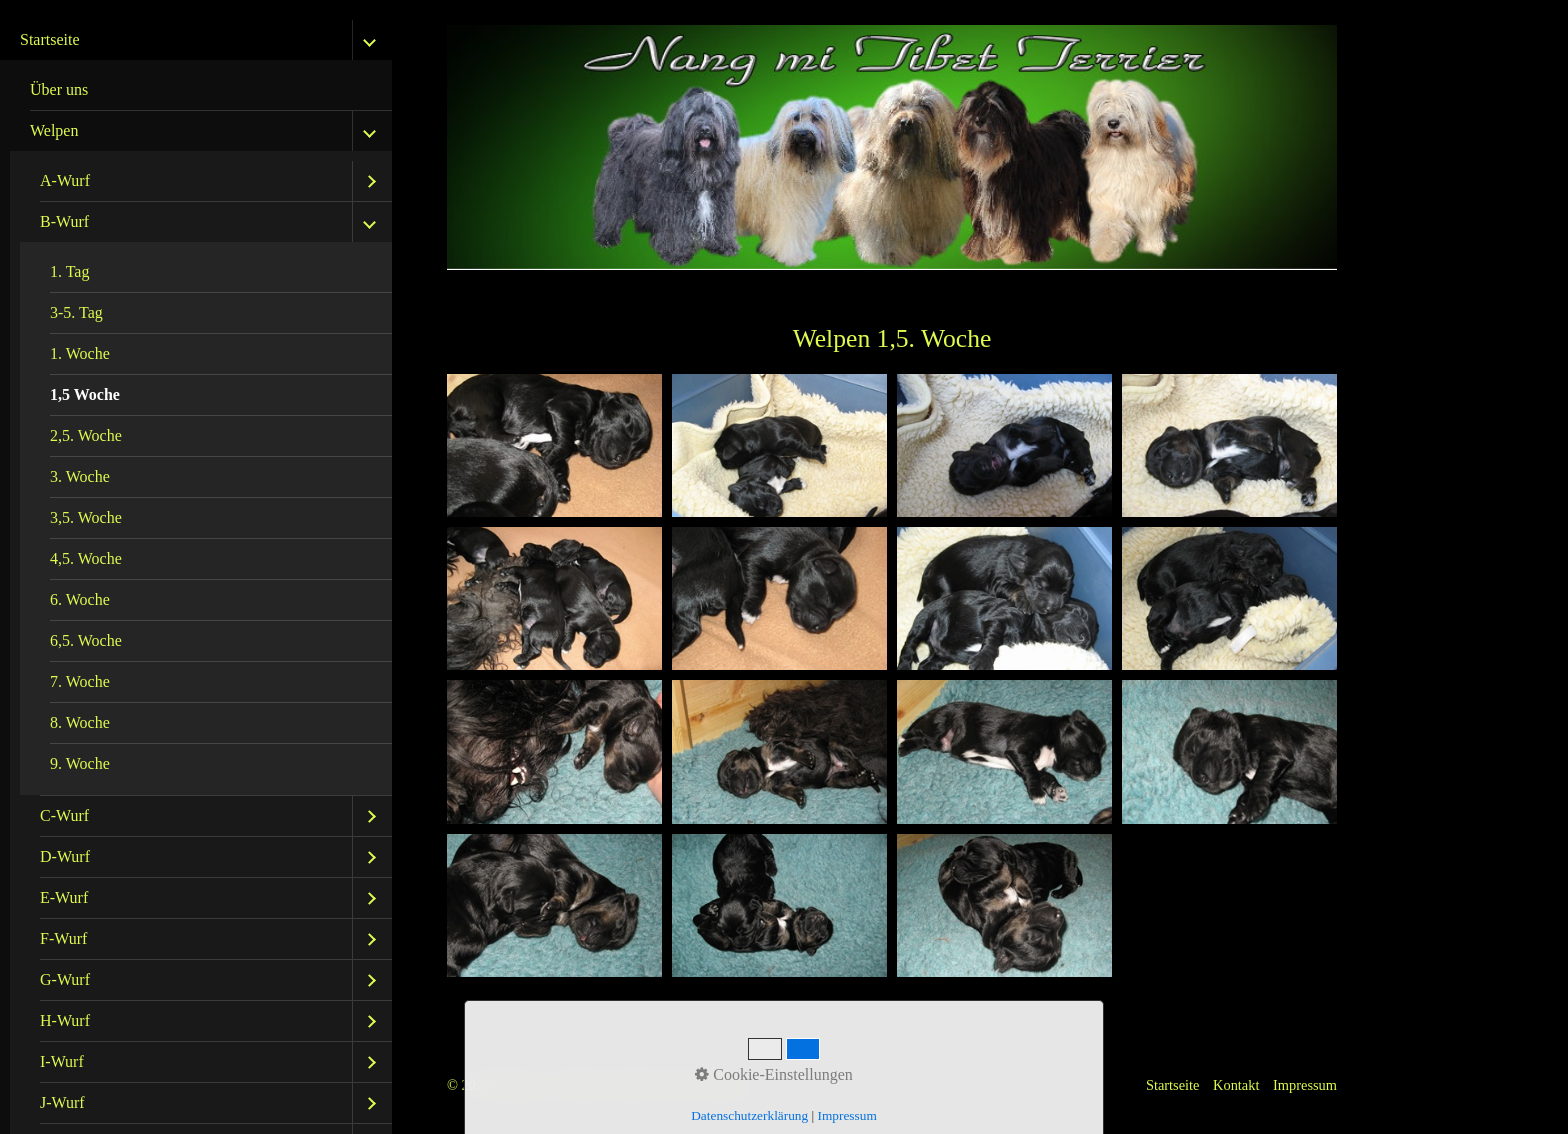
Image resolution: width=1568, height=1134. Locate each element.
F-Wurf (63, 938)
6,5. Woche (86, 640)
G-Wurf (65, 979)
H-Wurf (65, 1020)
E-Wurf (64, 897)
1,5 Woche (85, 394)
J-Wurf (62, 1102)
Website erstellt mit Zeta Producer (655, 1085)
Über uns (59, 89)
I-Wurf (62, 1061)
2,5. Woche (86, 435)
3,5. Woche (86, 517)
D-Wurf (65, 856)
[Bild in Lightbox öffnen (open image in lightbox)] (554, 445)
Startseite (50, 39)
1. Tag (69, 271)
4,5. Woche (86, 558)
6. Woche (80, 599)
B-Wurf (64, 221)
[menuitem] (201, 90)
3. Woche (80, 476)
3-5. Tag (76, 312)
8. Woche (80, 722)
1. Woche (80, 353)
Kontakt (1236, 1085)
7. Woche (80, 681)
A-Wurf (65, 180)
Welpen (54, 130)
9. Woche (80, 763)
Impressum (1305, 1085)
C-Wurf (64, 815)
